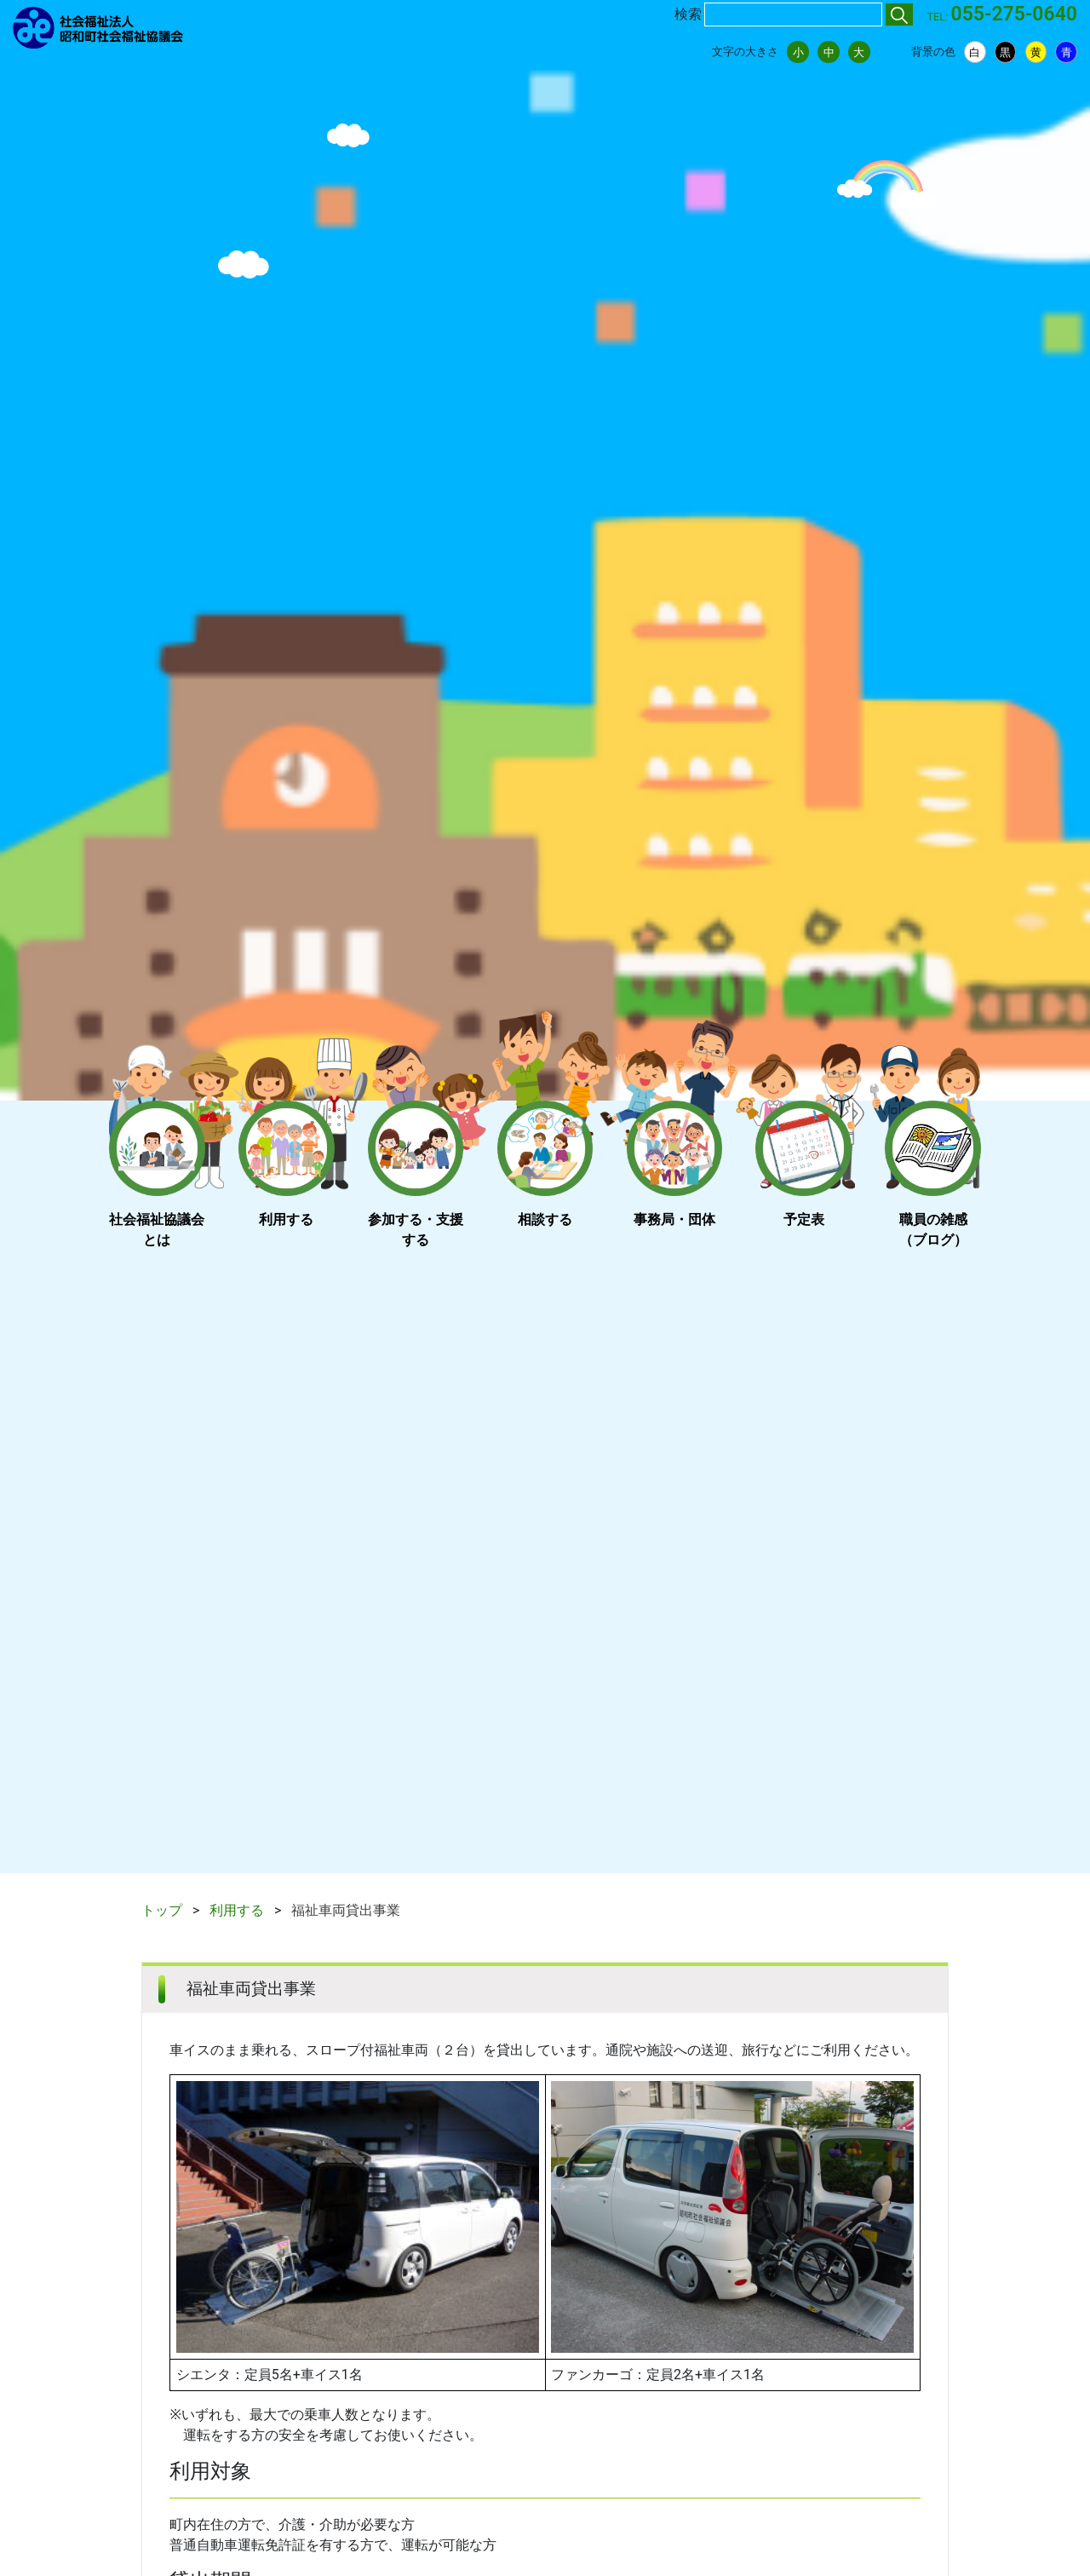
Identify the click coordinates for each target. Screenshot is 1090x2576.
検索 (688, 14)
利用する (286, 1219)
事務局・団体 (674, 1219)
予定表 (803, 1219)
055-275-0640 (1014, 14)
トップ (161, 1910)
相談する (545, 1219)
